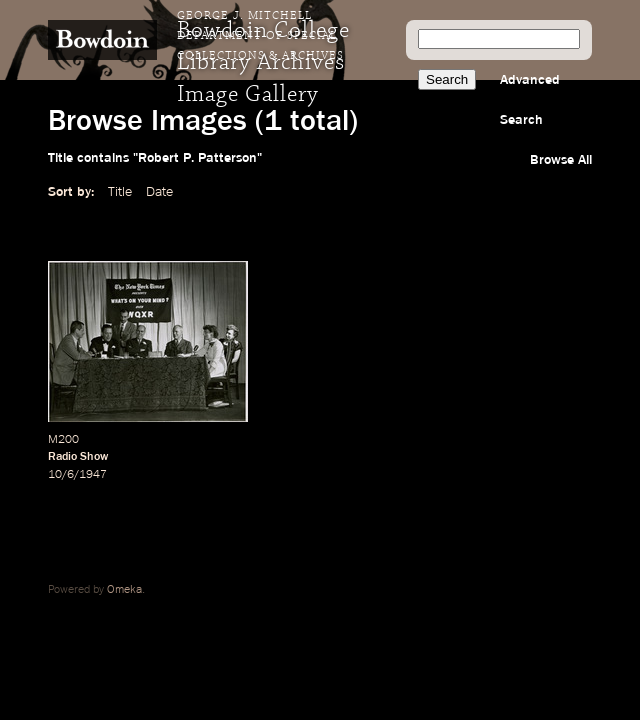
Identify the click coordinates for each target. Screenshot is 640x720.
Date (159, 192)
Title (120, 192)
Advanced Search (530, 100)
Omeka (124, 590)
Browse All (561, 160)
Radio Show (78, 457)
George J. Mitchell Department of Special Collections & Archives (260, 36)
